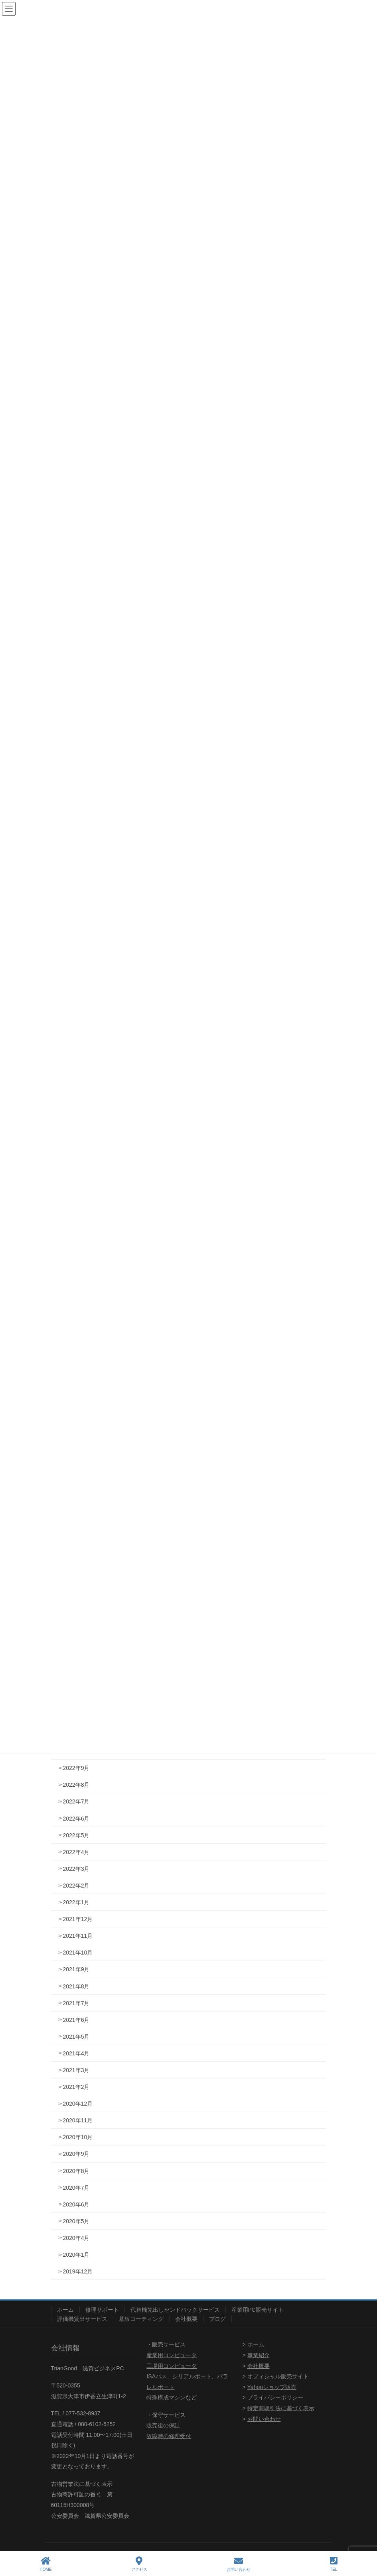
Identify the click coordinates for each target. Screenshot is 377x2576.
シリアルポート (191, 2376)
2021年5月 (76, 2036)
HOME (46, 2564)
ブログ (217, 2319)
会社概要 (186, 2319)
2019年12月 (78, 2271)
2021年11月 (78, 1936)
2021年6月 (76, 2020)
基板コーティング (141, 2319)
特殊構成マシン (166, 2397)
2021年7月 (76, 2003)
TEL (334, 2564)
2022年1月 (76, 1902)
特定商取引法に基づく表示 (280, 2408)
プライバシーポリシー (275, 2397)
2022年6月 (76, 1818)
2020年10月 (78, 2137)
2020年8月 (76, 2171)
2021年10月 (78, 1952)
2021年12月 (78, 1919)
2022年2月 (76, 1885)
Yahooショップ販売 (271, 2387)
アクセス (139, 2564)
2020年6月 (76, 2204)
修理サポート (102, 2310)
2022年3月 (76, 1869)
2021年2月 (76, 2087)
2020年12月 (78, 2103)
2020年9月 (76, 2154)
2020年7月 (76, 2188)
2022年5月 (76, 1835)
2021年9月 (76, 1969)
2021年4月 (76, 2053)
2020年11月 (78, 2120)
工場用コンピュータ (171, 2366)
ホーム (65, 2310)
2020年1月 (76, 2255)
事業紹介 (258, 2355)
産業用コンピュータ (171, 2355)
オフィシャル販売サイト (278, 2376)
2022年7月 (76, 1801)
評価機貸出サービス (82, 2319)
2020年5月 (76, 2221)
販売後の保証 (163, 2425)
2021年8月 (76, 1986)
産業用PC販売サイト (257, 2310)
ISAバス (156, 2376)
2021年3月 (76, 2070)
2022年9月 (76, 1768)
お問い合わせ (264, 2419)
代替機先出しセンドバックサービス (175, 2310)
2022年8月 (76, 1785)
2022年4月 (76, 1852)
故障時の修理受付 (168, 2436)
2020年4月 (76, 2238)
